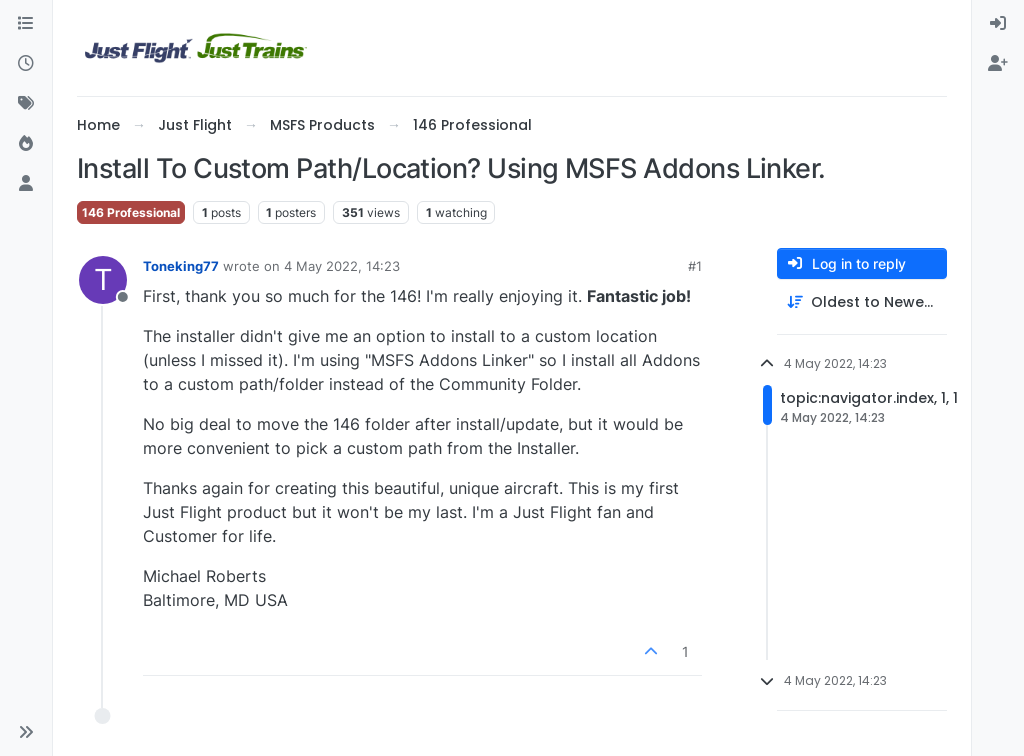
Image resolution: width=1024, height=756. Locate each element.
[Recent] (26, 64)
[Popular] (26, 144)
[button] (26, 732)
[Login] (998, 24)
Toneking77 (181, 266)
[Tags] (26, 104)
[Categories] (26, 24)
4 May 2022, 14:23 (342, 266)
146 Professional (131, 212)
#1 (695, 266)
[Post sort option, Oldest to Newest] (862, 302)
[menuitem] (998, 24)
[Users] (26, 184)
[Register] (998, 64)
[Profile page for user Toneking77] (103, 280)
